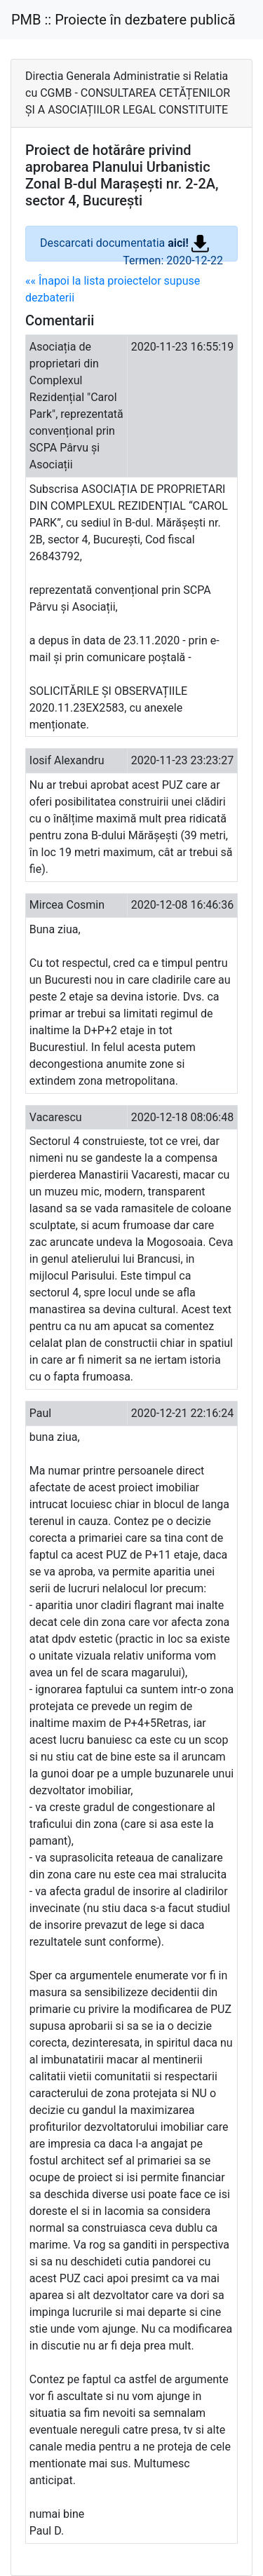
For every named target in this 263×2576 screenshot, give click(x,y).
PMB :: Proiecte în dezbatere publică (123, 19)
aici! (188, 243)
